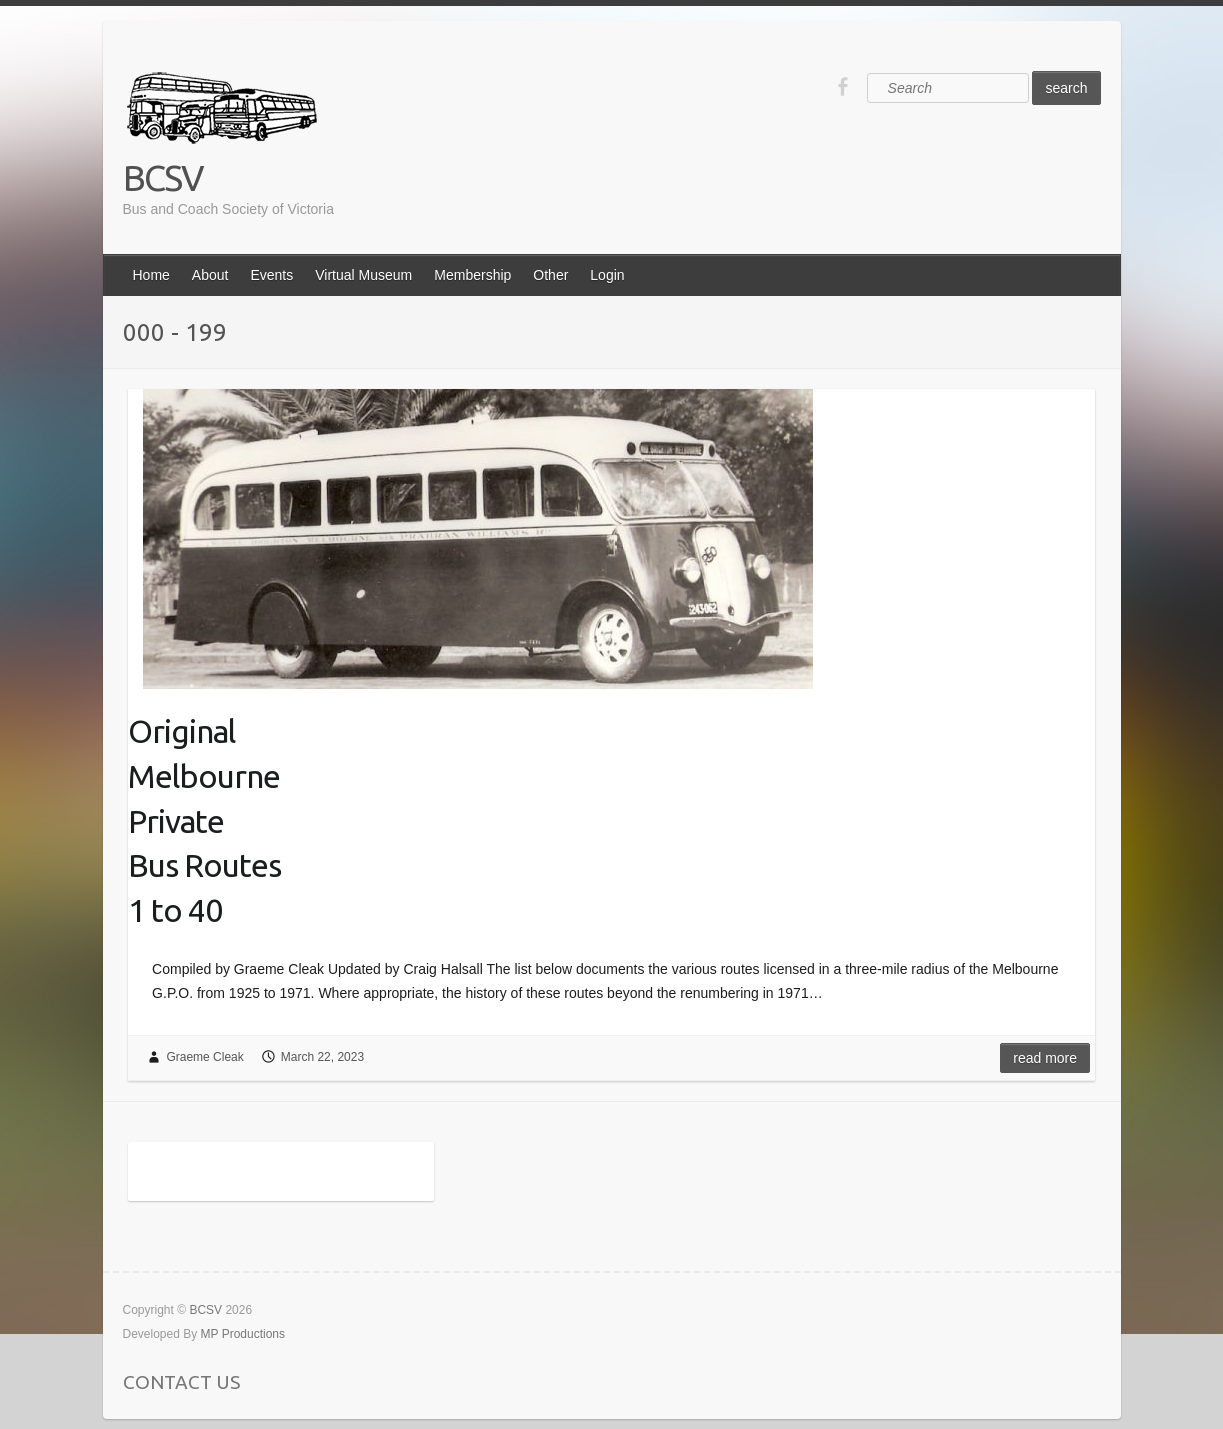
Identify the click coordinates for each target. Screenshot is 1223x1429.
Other (550, 275)
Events (271, 275)
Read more (1045, 1058)
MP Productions (243, 1334)
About (210, 275)
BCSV (163, 177)
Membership (472, 275)
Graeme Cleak (204, 1057)
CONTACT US (181, 1382)
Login (607, 275)
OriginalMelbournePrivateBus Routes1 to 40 (204, 820)
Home (151, 275)
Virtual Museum (363, 275)
